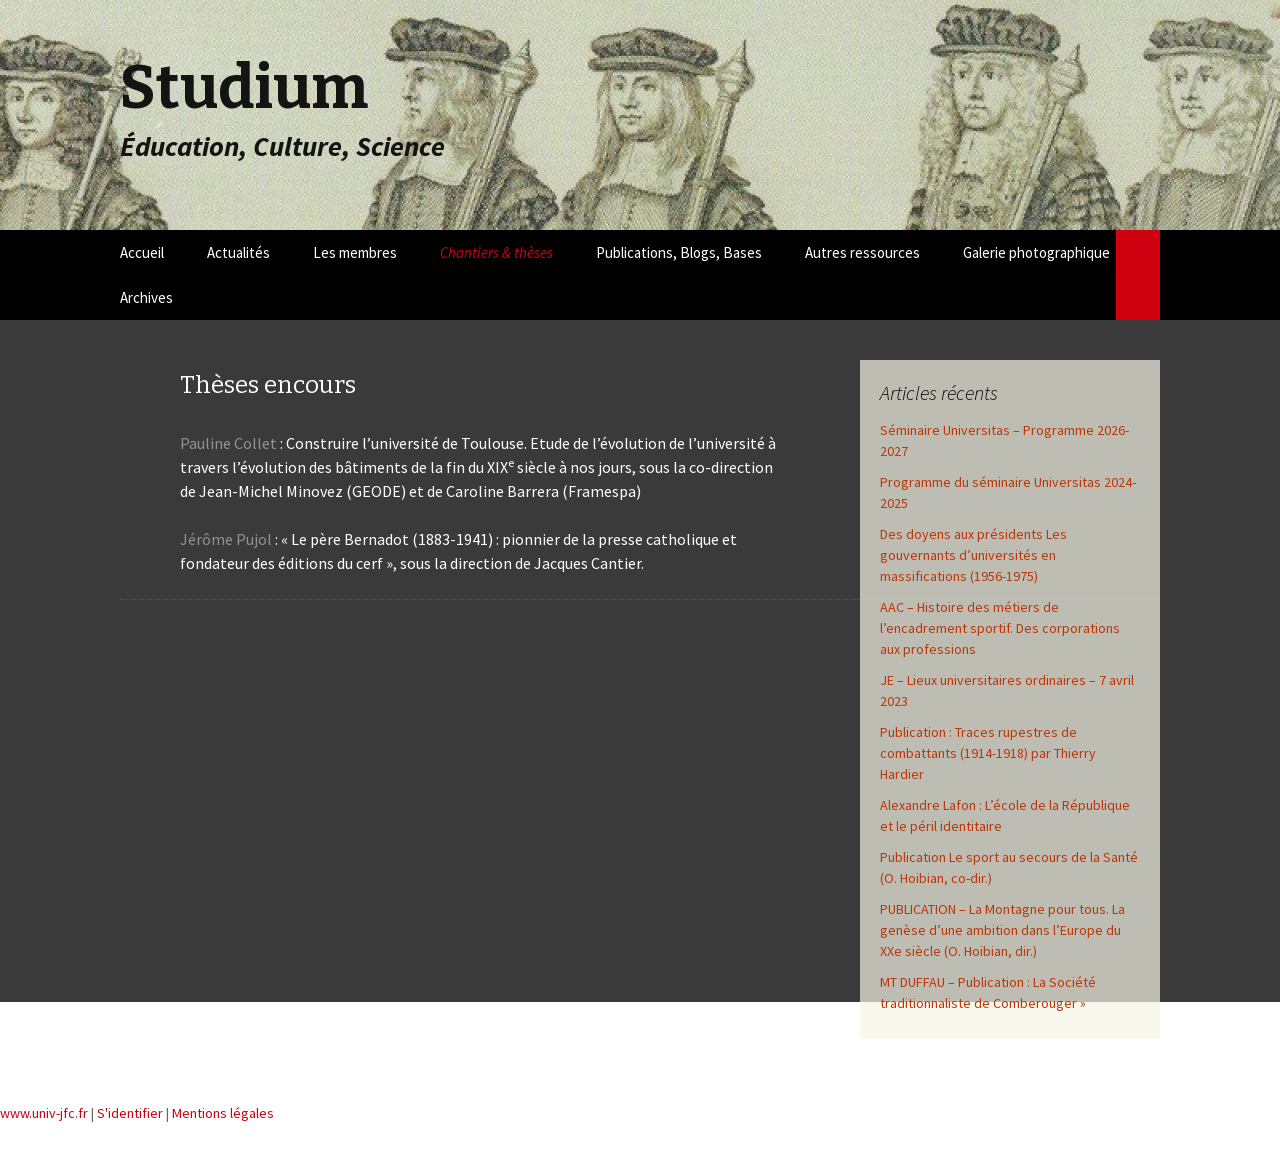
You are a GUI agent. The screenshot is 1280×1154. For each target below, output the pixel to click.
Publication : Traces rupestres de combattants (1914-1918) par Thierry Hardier (988, 753)
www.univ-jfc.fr (44, 1113)
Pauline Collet (228, 443)
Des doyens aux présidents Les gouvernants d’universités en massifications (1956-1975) (973, 555)
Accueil (142, 252)
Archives (146, 297)
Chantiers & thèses (496, 252)
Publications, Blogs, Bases (679, 252)
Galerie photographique (1036, 252)
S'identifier (130, 1113)
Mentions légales (223, 1113)
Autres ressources (862, 252)
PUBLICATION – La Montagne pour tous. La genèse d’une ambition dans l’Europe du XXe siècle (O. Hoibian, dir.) (1002, 930)
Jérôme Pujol (227, 539)
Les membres (355, 252)
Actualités (238, 252)
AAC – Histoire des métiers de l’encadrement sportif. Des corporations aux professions (1000, 628)
